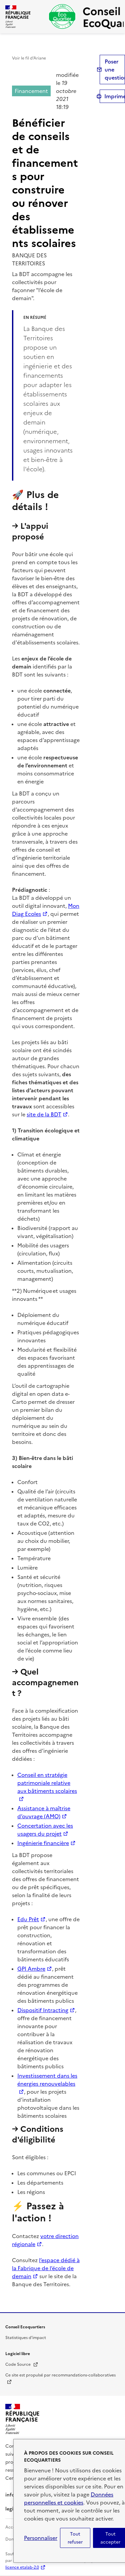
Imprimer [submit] (114, 96)
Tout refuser (75, 2538)
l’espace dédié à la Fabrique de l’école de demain (46, 2268)
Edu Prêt (28, 1919)
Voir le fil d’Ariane (29, 58)
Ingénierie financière (43, 1843)
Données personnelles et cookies (68, 2498)
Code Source (21, 2364)
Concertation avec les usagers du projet (45, 1830)
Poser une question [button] (115, 69)
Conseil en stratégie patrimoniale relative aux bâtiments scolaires (47, 1783)
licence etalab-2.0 (22, 2567)
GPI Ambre (31, 1969)
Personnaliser (40, 2538)
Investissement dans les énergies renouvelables (47, 2080)
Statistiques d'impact (25, 2338)
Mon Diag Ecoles (45, 910)
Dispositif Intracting (42, 2010)
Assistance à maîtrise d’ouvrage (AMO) (43, 1812)
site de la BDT (44, 1114)
